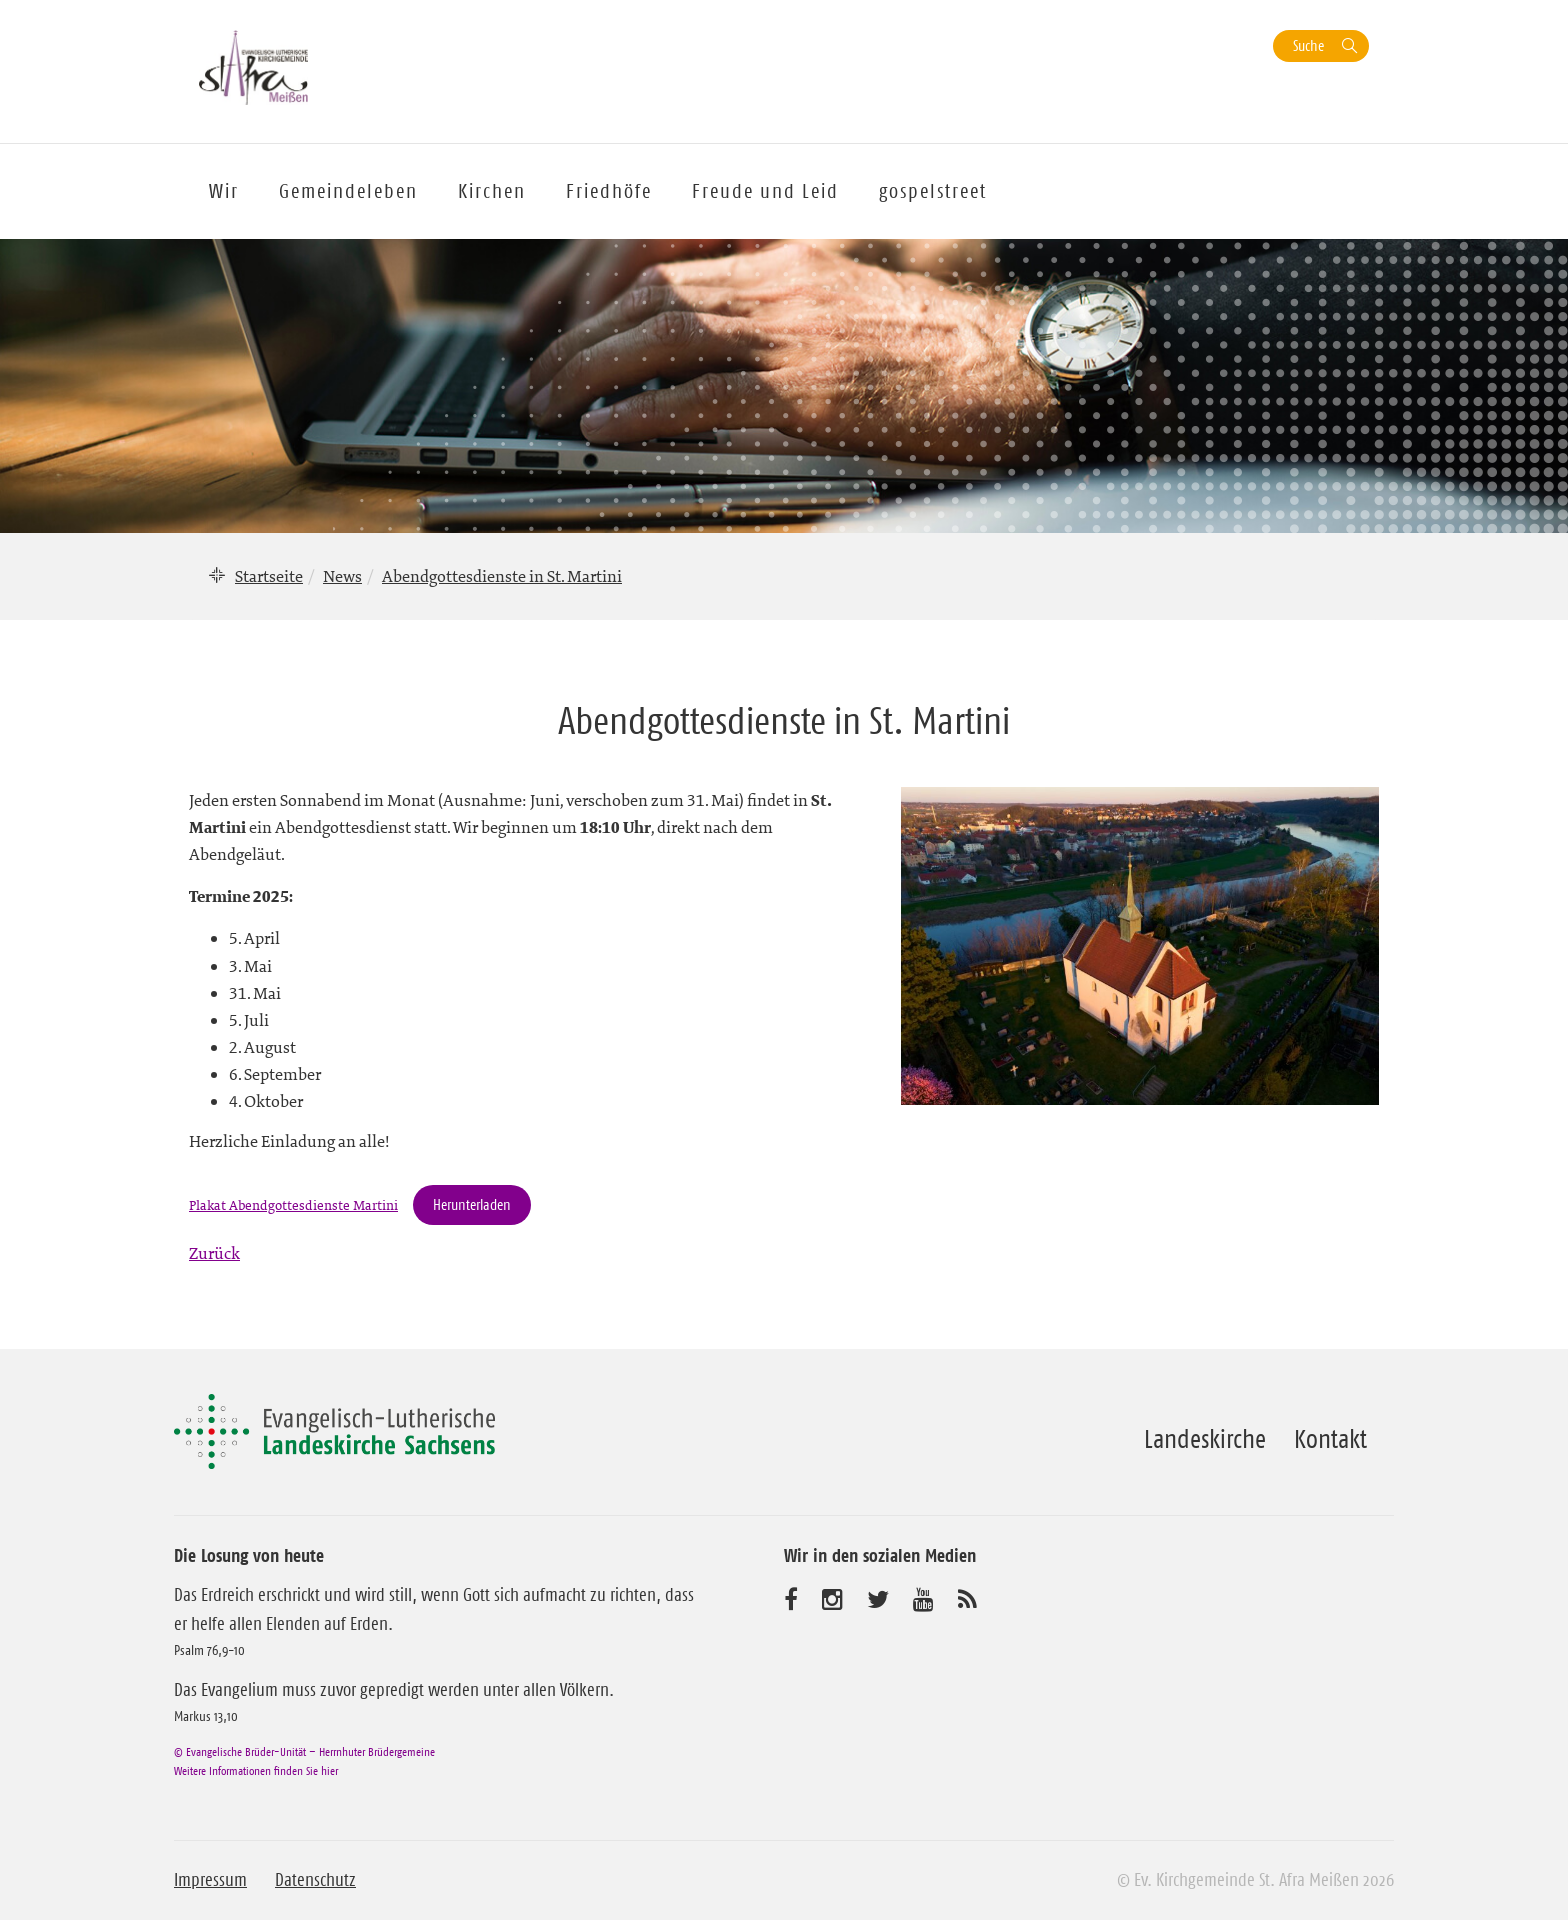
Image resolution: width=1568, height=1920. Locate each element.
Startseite (269, 576)
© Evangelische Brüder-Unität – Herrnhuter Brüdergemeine (304, 1751)
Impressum (210, 1880)
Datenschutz (315, 1880)
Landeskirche (1205, 1439)
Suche (1308, 45)
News (342, 576)
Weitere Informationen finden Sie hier (256, 1770)
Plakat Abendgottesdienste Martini (293, 1205)
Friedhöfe (609, 191)
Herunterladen (472, 1204)
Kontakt (1330, 1439)
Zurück (214, 1253)
